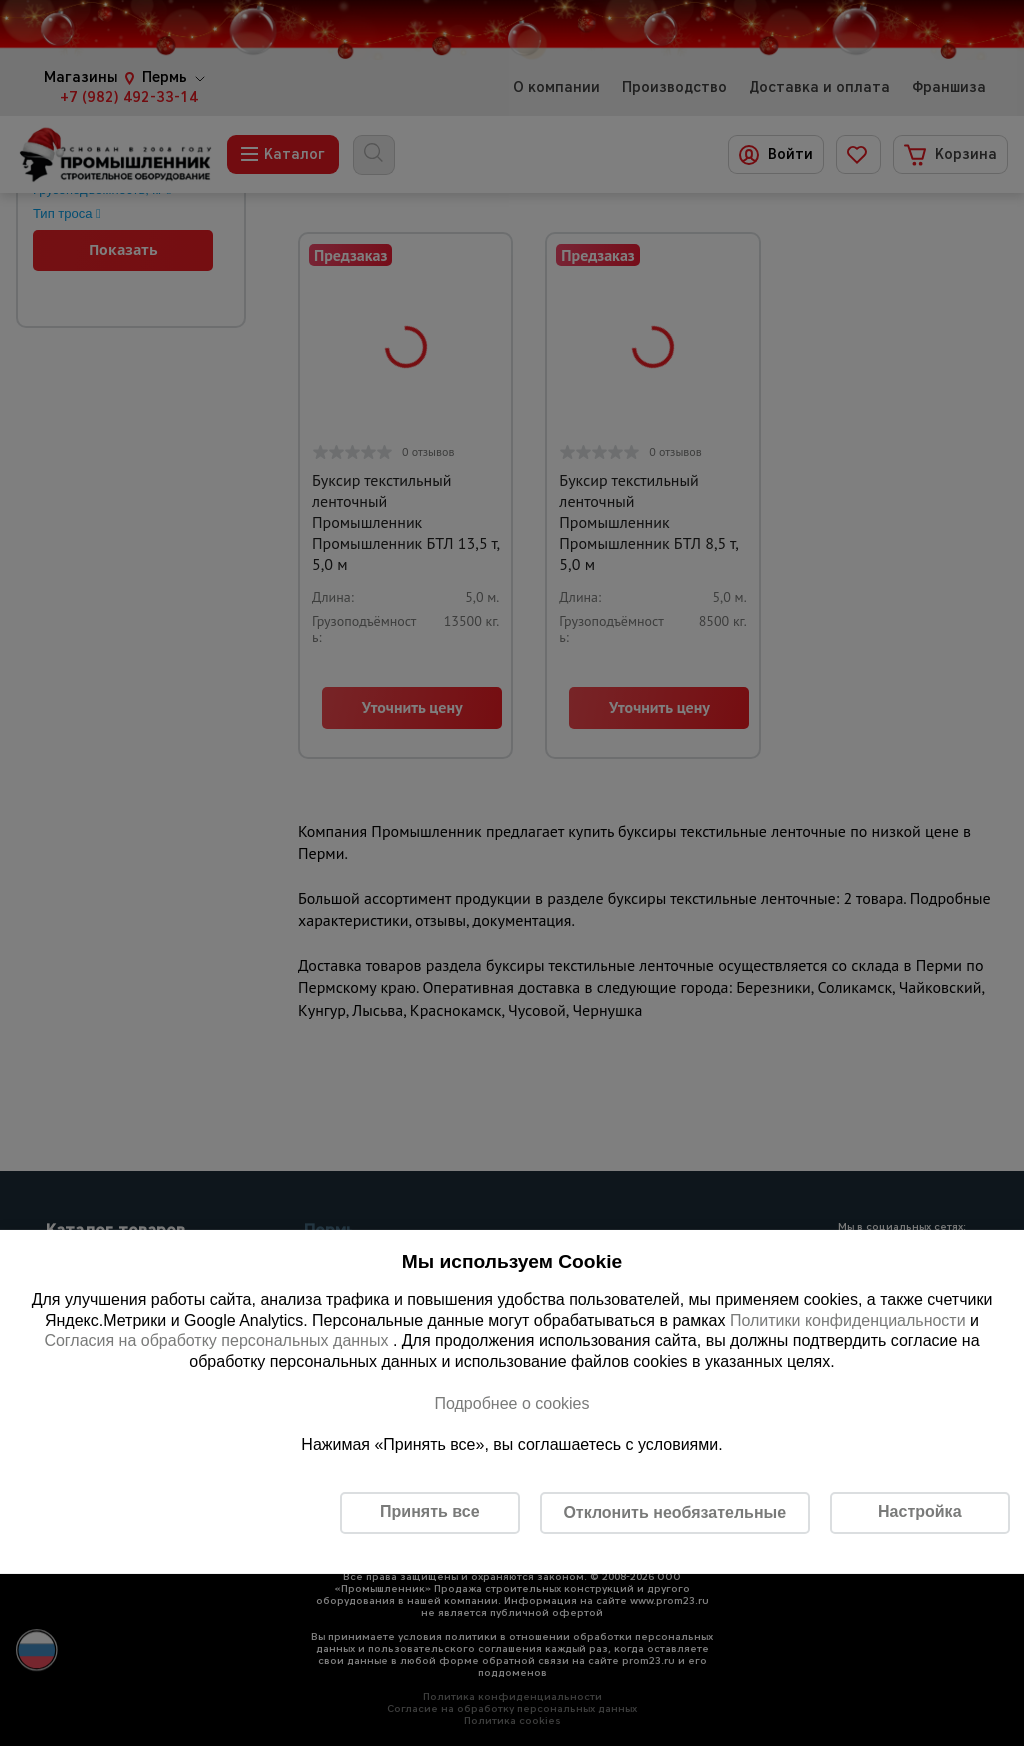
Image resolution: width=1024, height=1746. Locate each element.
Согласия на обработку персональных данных (218, 1340)
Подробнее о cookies (511, 1403)
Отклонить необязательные (674, 1512)
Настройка (919, 1511)
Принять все (429, 1511)
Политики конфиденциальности (848, 1320)
